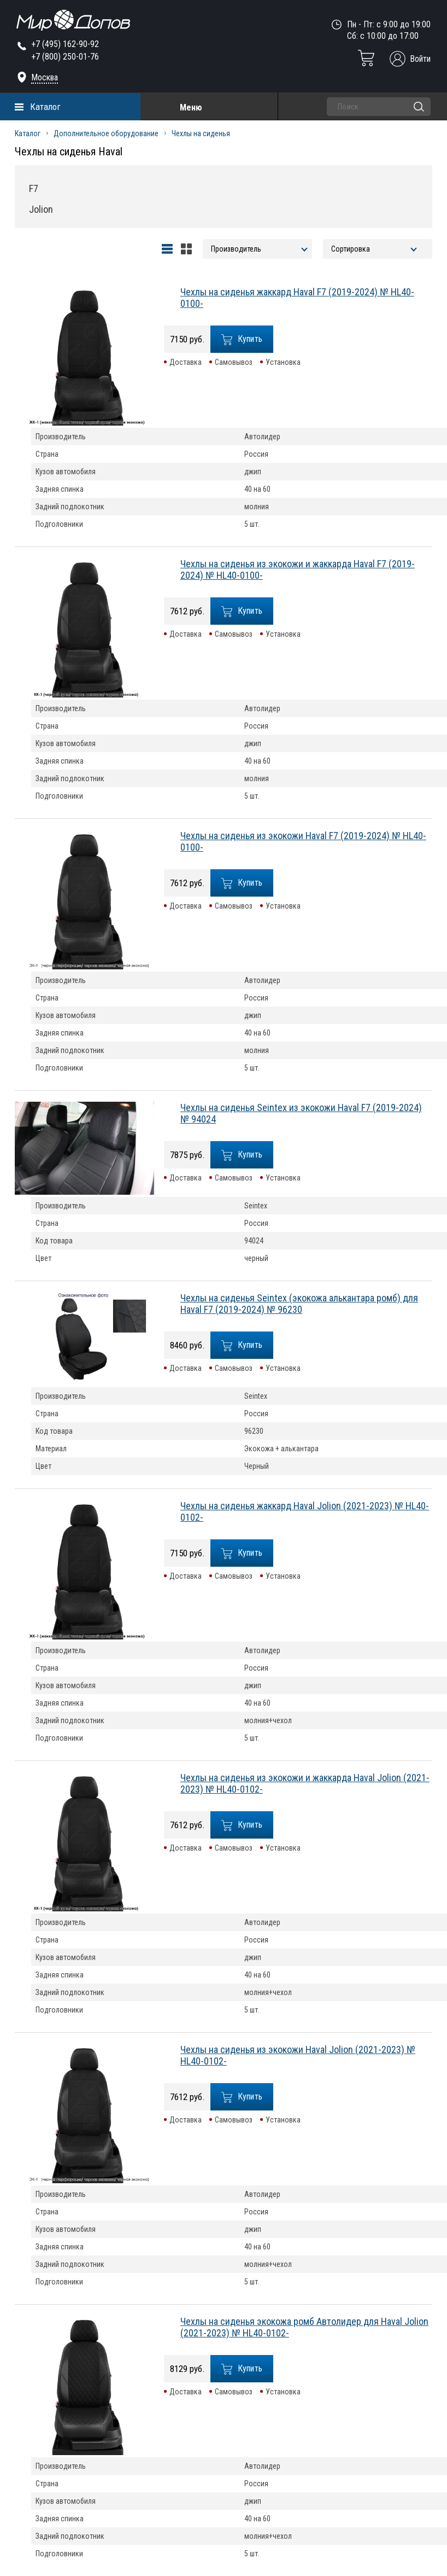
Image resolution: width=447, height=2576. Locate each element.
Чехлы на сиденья (201, 133)
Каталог (45, 106)
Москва (44, 77)
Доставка (185, 362)
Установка (283, 362)
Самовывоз (233, 362)
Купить (242, 339)
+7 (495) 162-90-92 (65, 44)
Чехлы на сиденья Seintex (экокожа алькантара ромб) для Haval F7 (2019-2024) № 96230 (299, 1303)
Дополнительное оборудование (106, 133)
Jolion (41, 209)
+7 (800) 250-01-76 (65, 56)
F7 (33, 188)
